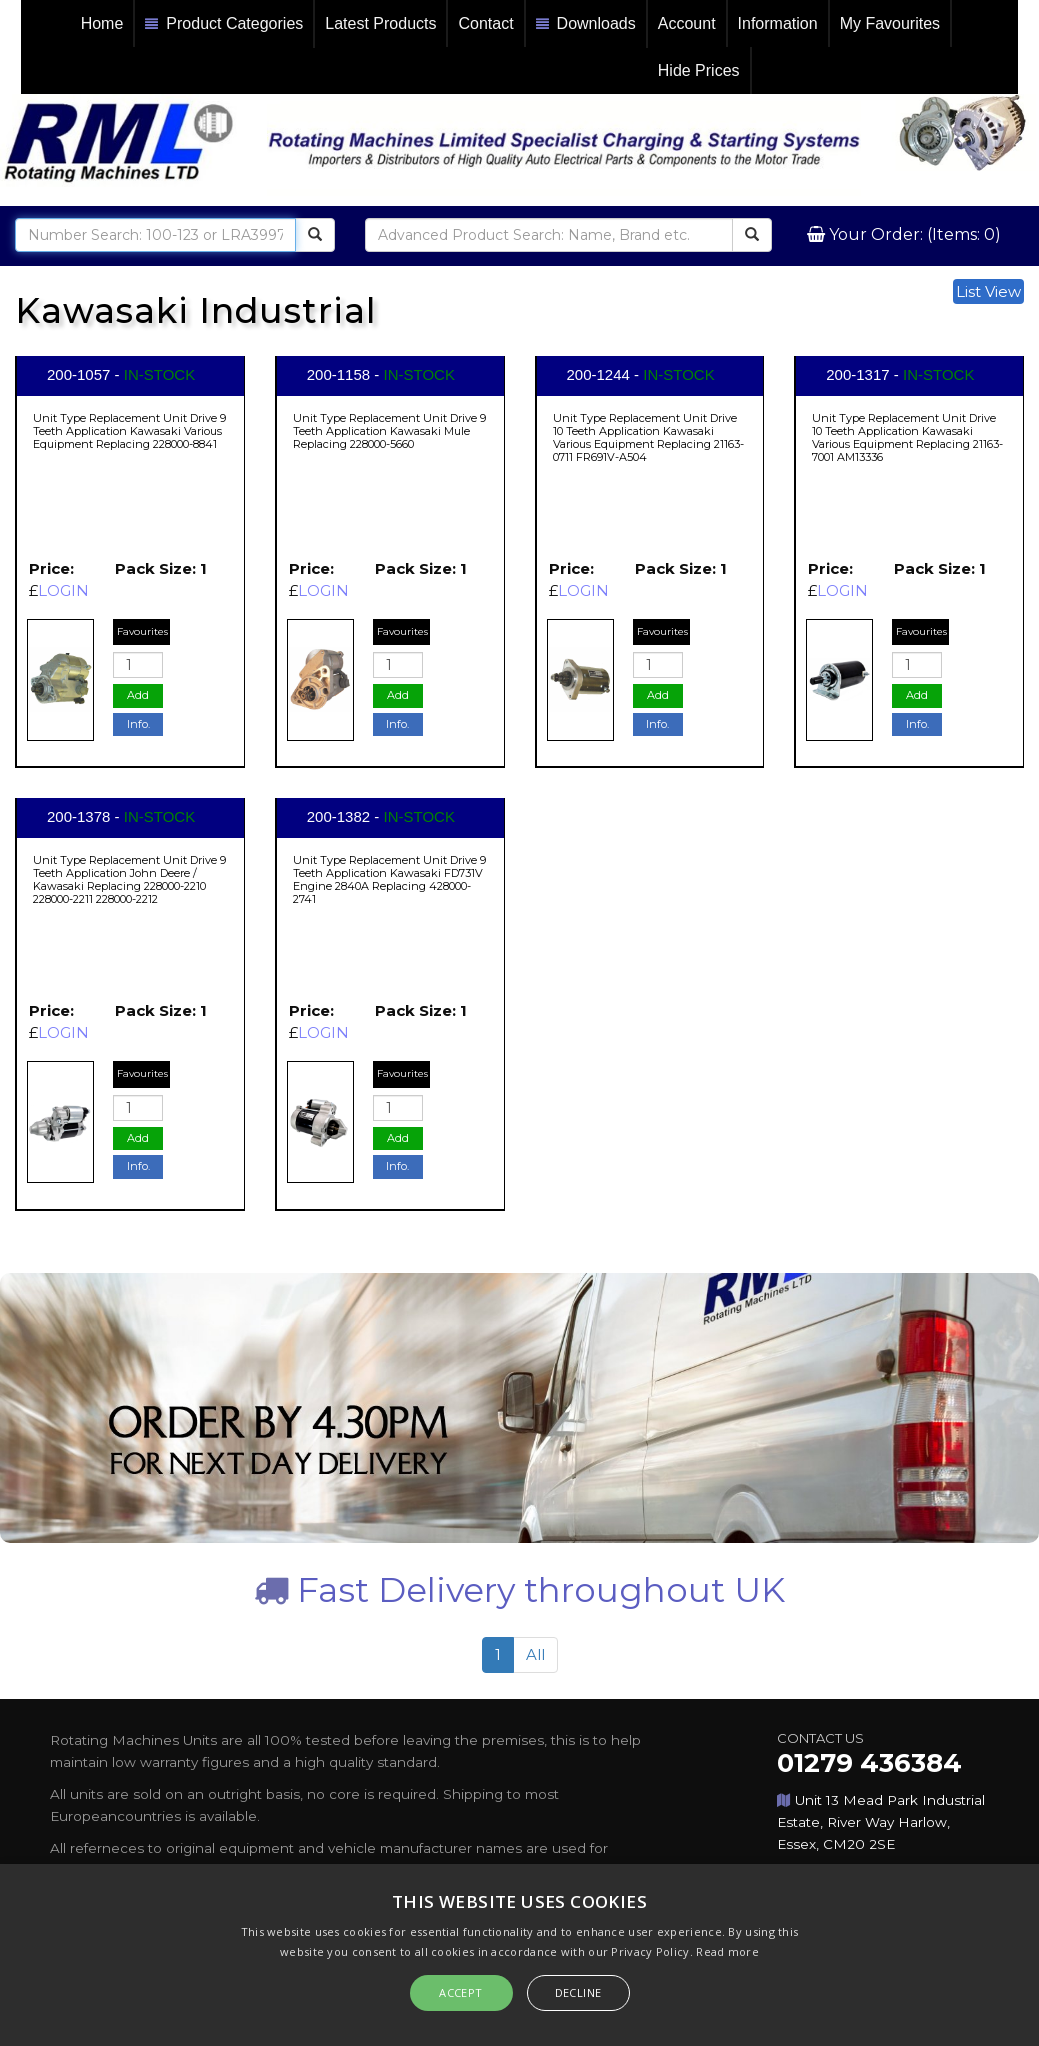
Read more (727, 1951)
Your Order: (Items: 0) (913, 234)
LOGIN (63, 590)
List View (988, 291)
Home (102, 23)
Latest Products (380, 23)
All (535, 1654)
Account (687, 23)
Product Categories (224, 24)
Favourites (142, 631)
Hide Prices (699, 70)
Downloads (586, 24)
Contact (485, 23)
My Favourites (890, 23)
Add (138, 695)
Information (778, 23)
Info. (138, 724)
